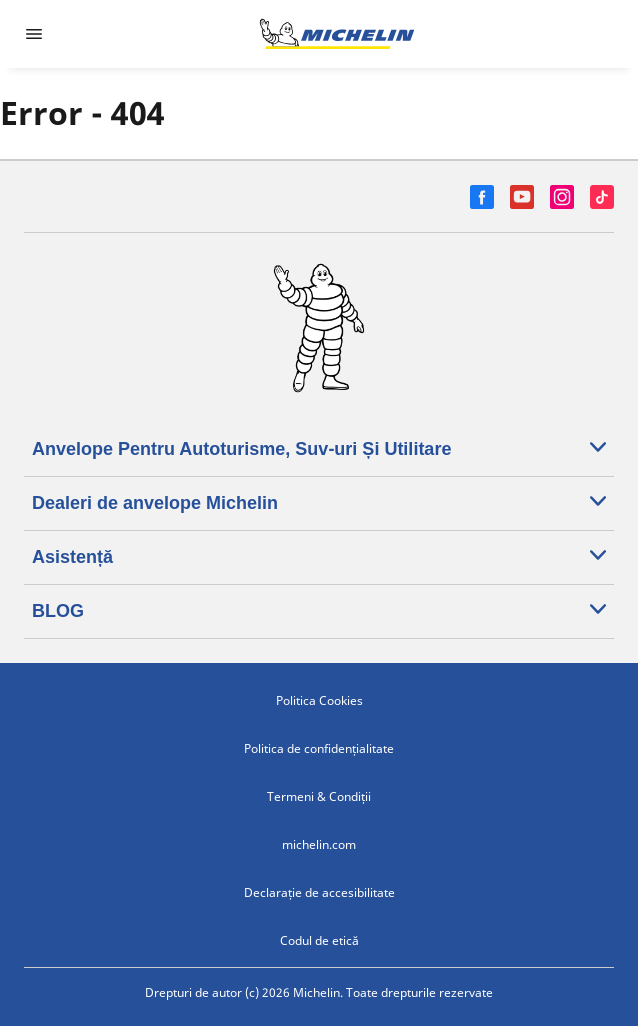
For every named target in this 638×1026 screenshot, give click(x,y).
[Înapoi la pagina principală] (337, 34)
